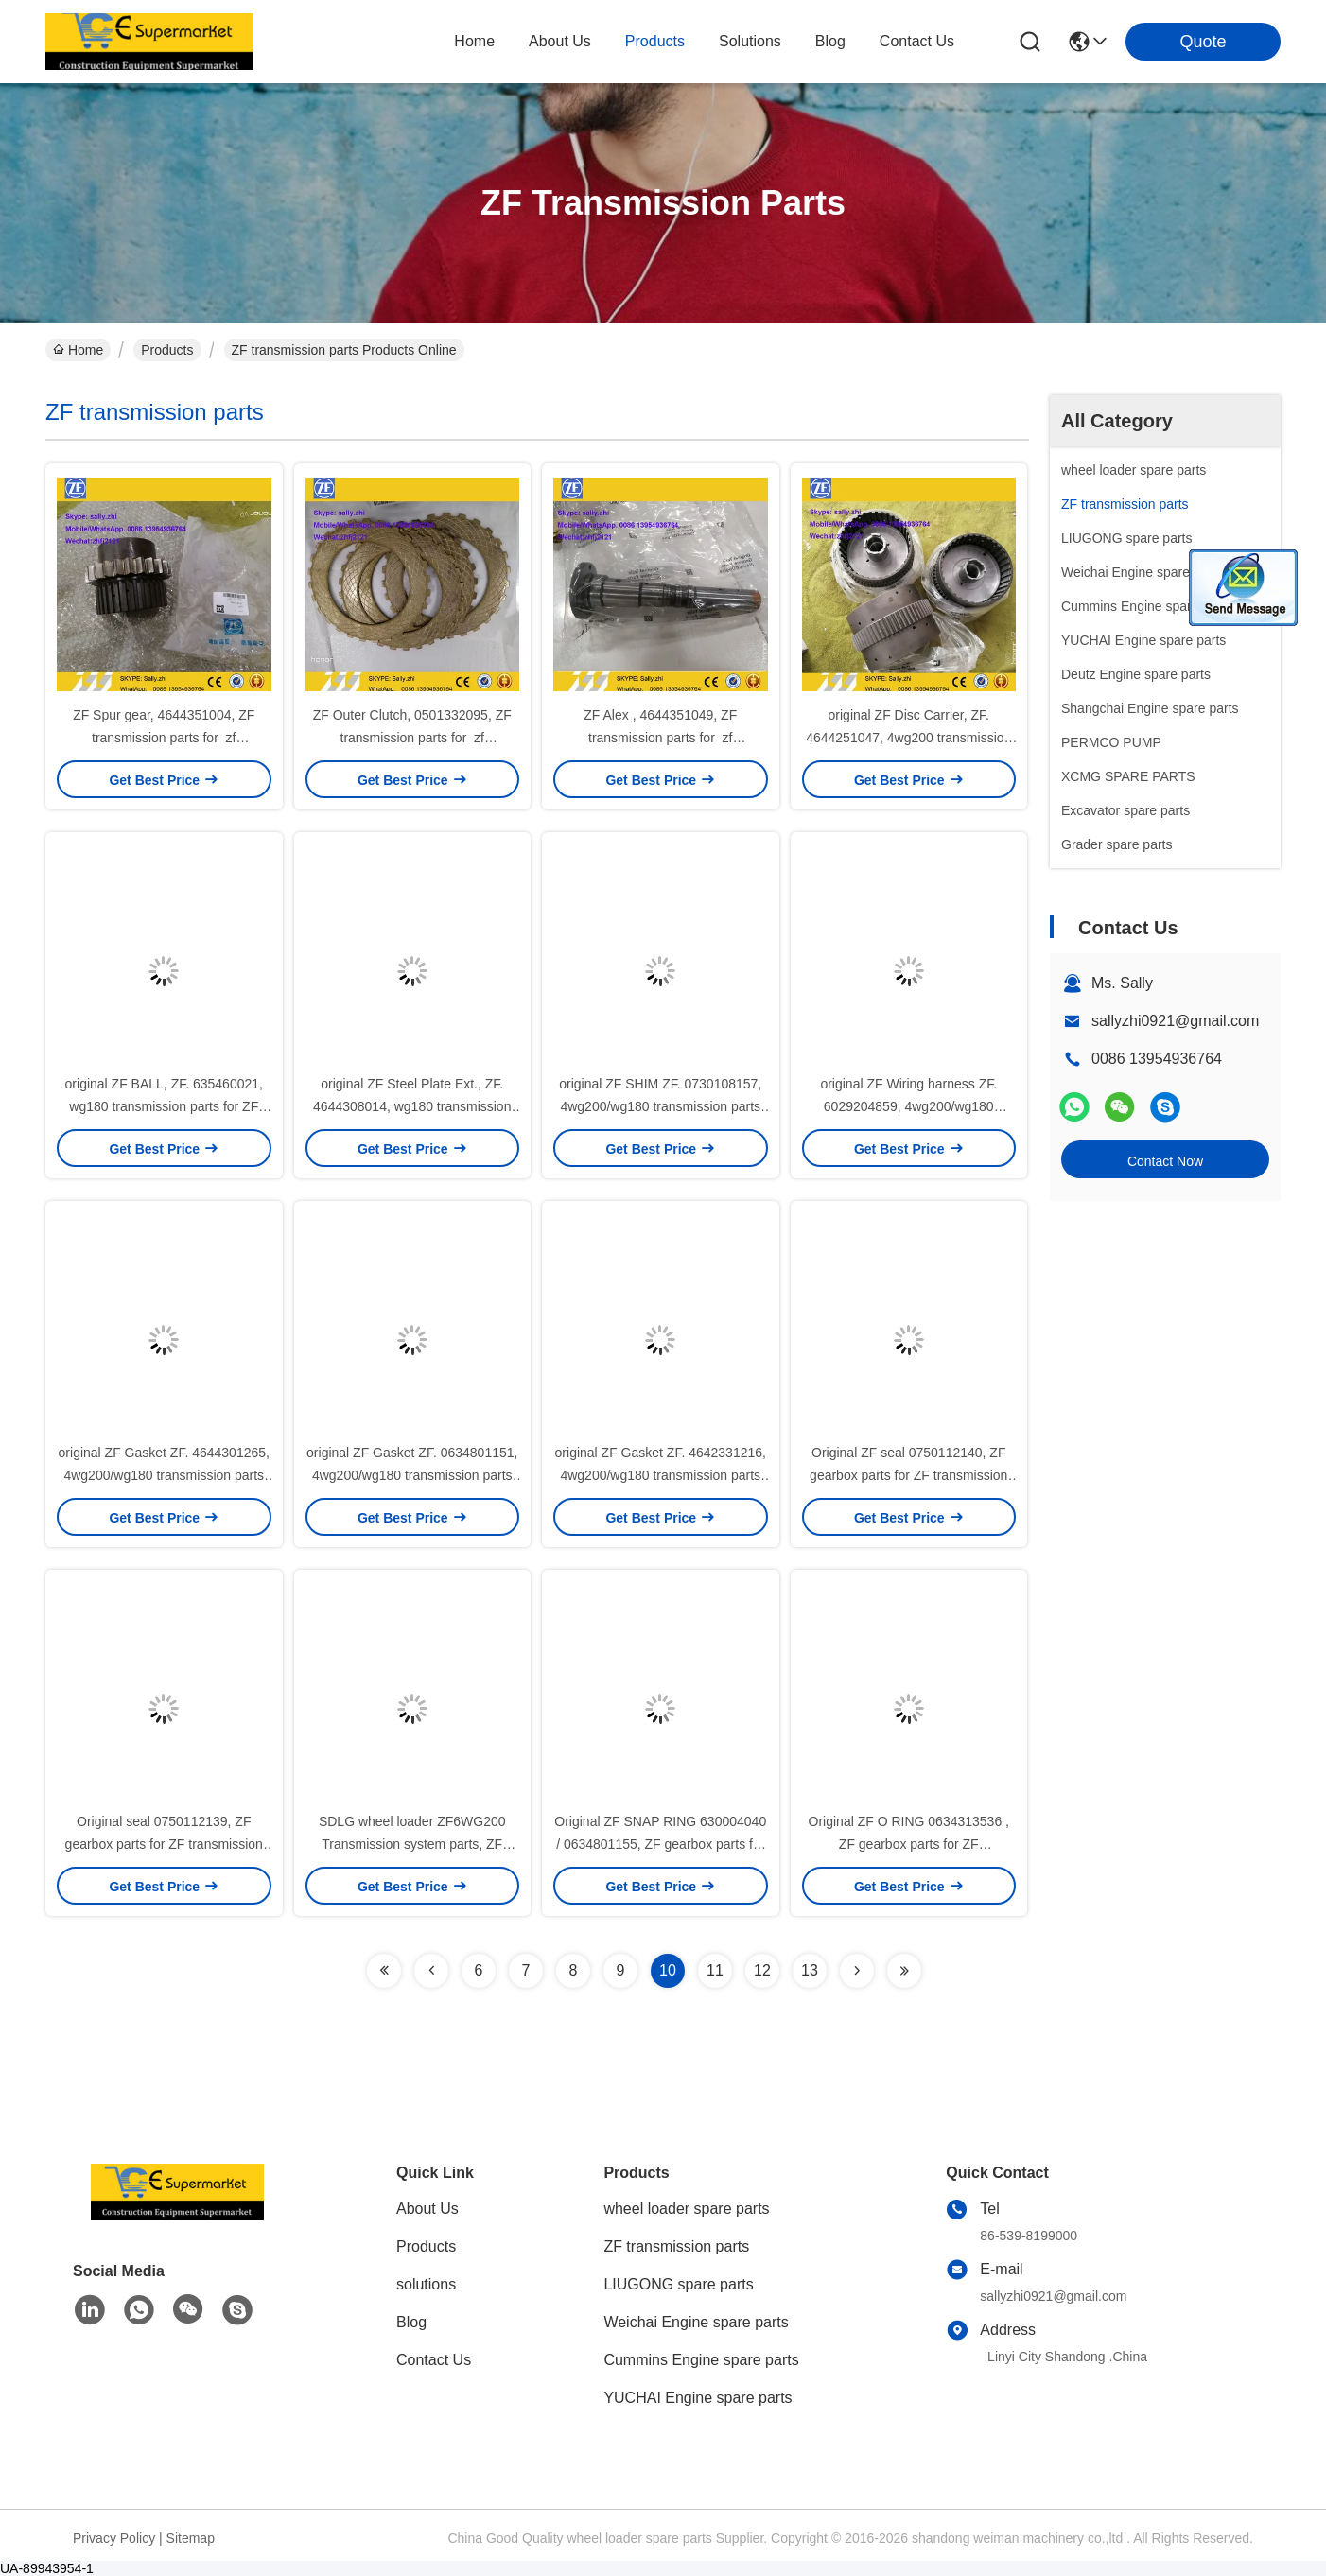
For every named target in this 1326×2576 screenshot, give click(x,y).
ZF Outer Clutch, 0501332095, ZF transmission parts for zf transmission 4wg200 (412, 737)
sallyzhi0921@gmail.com (1175, 1021)
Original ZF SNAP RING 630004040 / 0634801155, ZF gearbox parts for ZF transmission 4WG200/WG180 (660, 1844)
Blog (411, 2322)
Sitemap (190, 2538)
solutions (750, 41)
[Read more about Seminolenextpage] (384, 1971)
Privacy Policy (114, 2538)
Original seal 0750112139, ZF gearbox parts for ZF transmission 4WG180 (164, 1844)
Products (167, 349)
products (655, 41)
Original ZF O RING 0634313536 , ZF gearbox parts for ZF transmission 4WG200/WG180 (909, 1844)
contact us (917, 41)
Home (474, 41)
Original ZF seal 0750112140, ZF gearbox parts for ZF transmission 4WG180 (908, 1475)
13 (809, 1970)
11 (715, 1970)
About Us (427, 2209)
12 (762, 1970)
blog (830, 41)
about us (560, 41)
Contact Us (433, 2360)
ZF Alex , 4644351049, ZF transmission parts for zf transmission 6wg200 (660, 737)
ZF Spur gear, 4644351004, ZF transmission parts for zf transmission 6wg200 (163, 737)
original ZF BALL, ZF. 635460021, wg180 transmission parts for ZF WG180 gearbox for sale (164, 1106)
